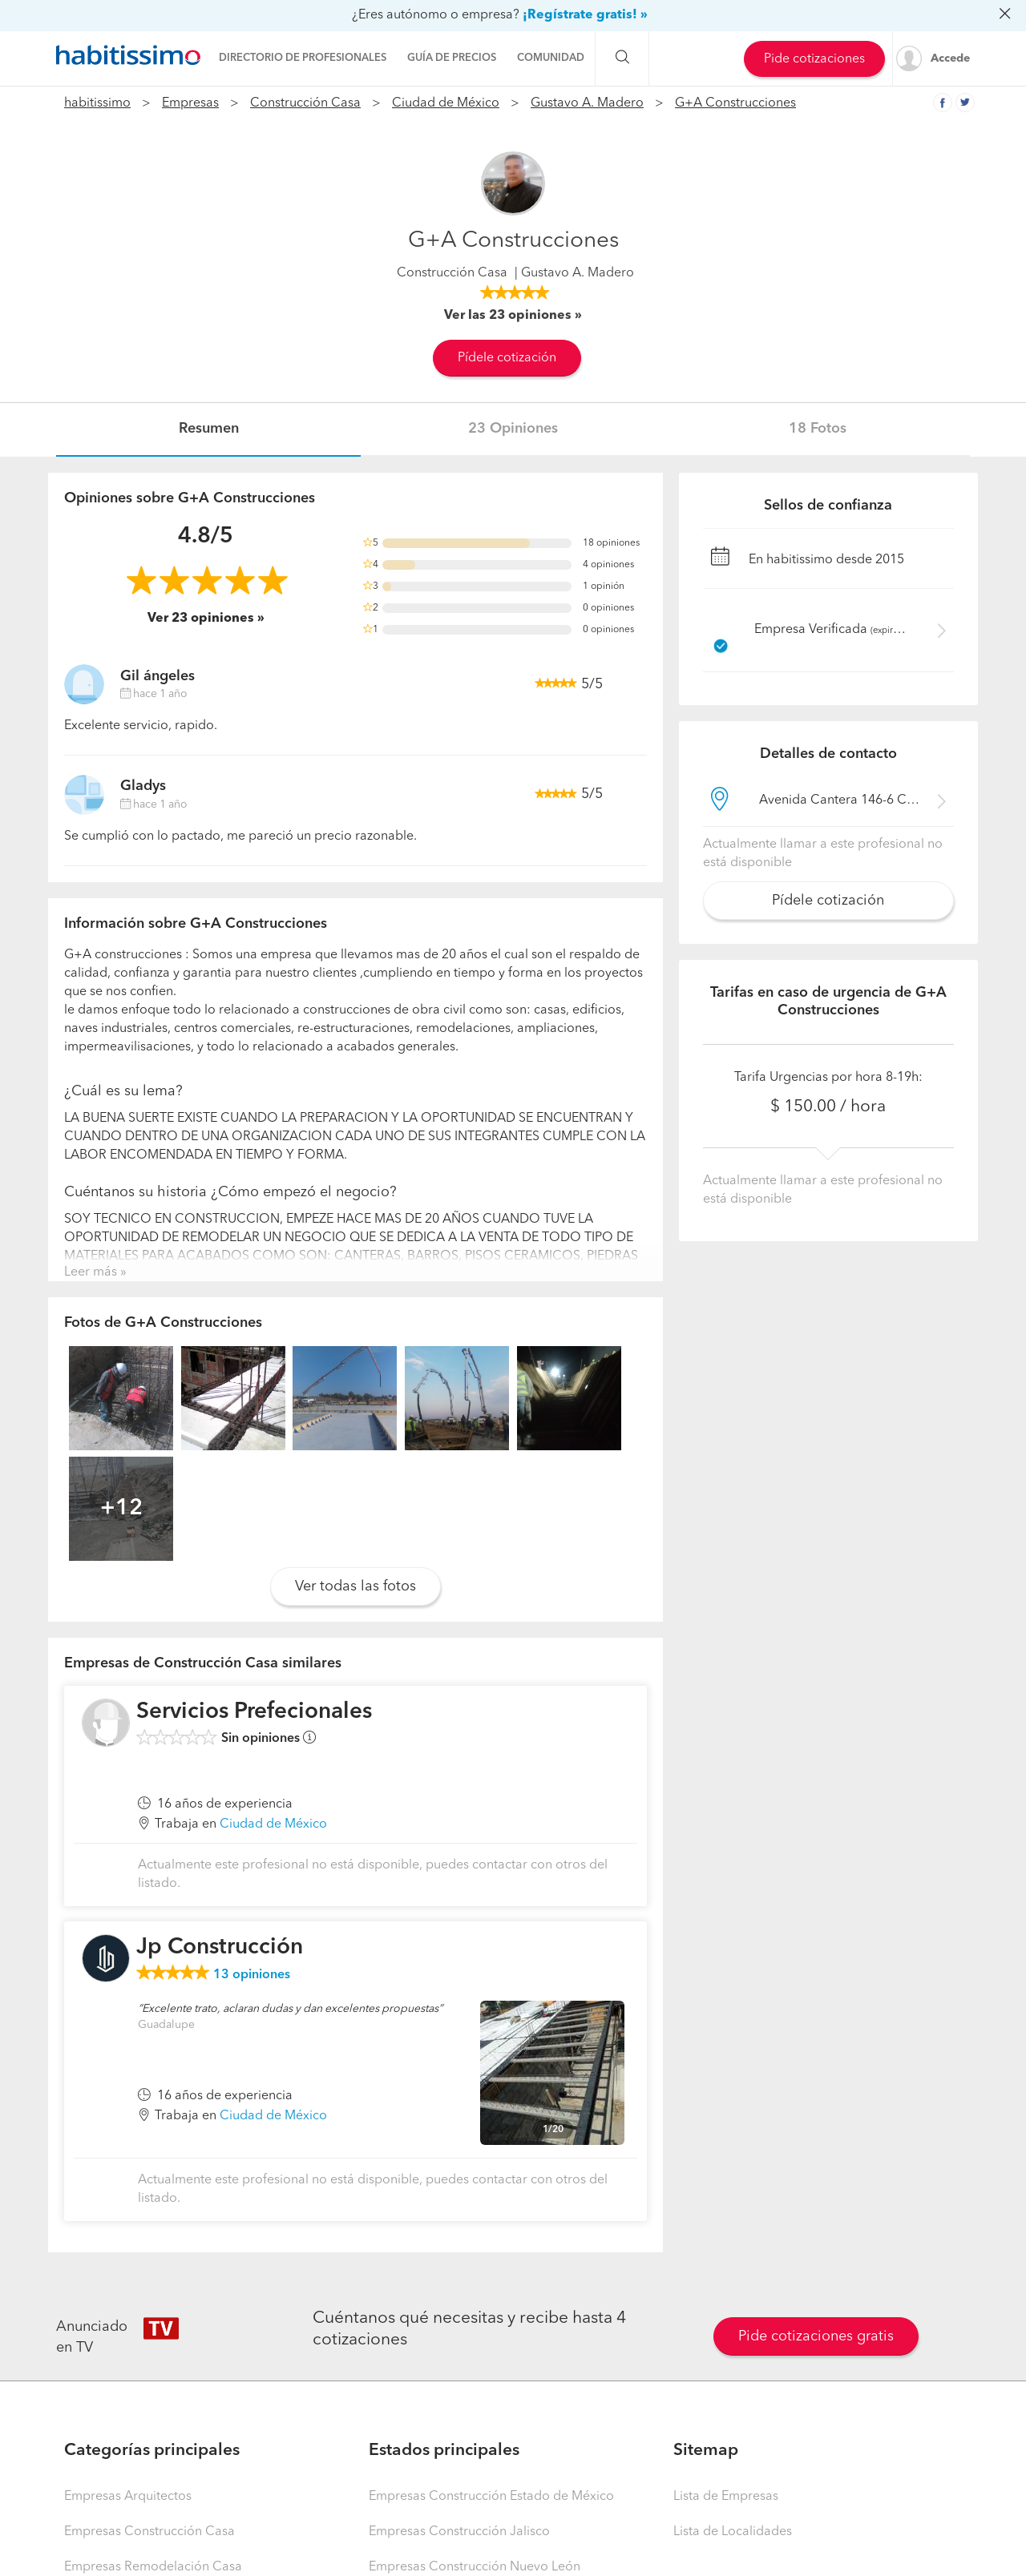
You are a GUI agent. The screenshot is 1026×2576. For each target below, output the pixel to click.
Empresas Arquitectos (128, 2496)
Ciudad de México (445, 103)
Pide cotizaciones (814, 59)
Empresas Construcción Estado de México (491, 2496)
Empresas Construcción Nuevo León (474, 2567)
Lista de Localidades (732, 2532)
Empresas (190, 103)
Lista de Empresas (725, 2496)
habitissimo (97, 103)
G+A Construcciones (735, 103)
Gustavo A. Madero (587, 103)
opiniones (251, 1975)
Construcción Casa (305, 103)
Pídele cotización (507, 358)
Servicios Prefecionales (254, 1712)
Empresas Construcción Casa (149, 2532)
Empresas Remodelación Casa (153, 2567)
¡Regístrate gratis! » (585, 15)
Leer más (90, 1272)
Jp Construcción (219, 1948)
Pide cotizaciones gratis (816, 2336)
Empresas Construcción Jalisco (459, 2532)
